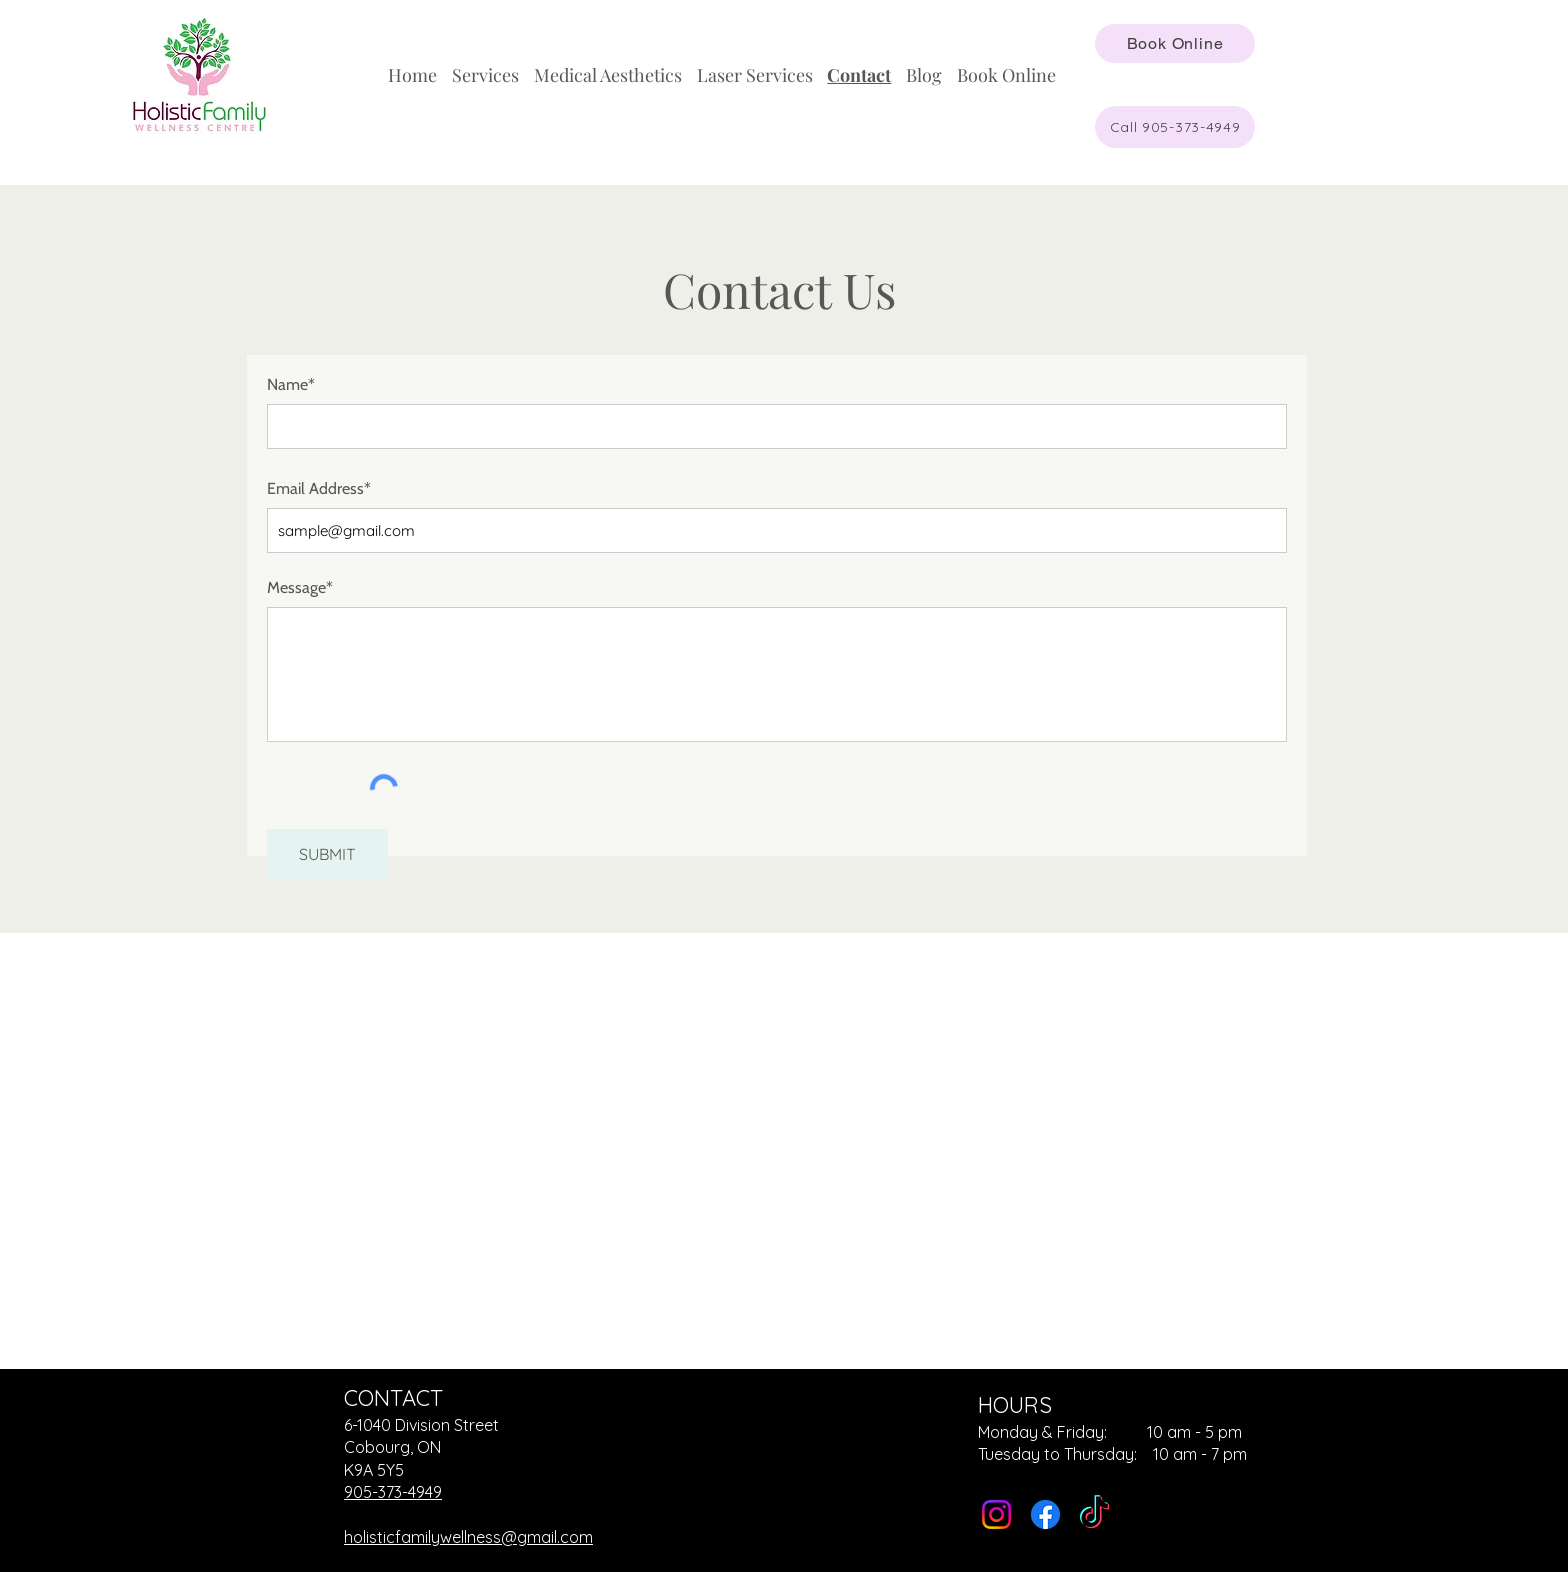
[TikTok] (1094, 1514)
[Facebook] (1045, 1514)
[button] (486, 75)
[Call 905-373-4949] (1175, 127)
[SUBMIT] (327, 854)
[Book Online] (1175, 43)
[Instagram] (996, 1514)
